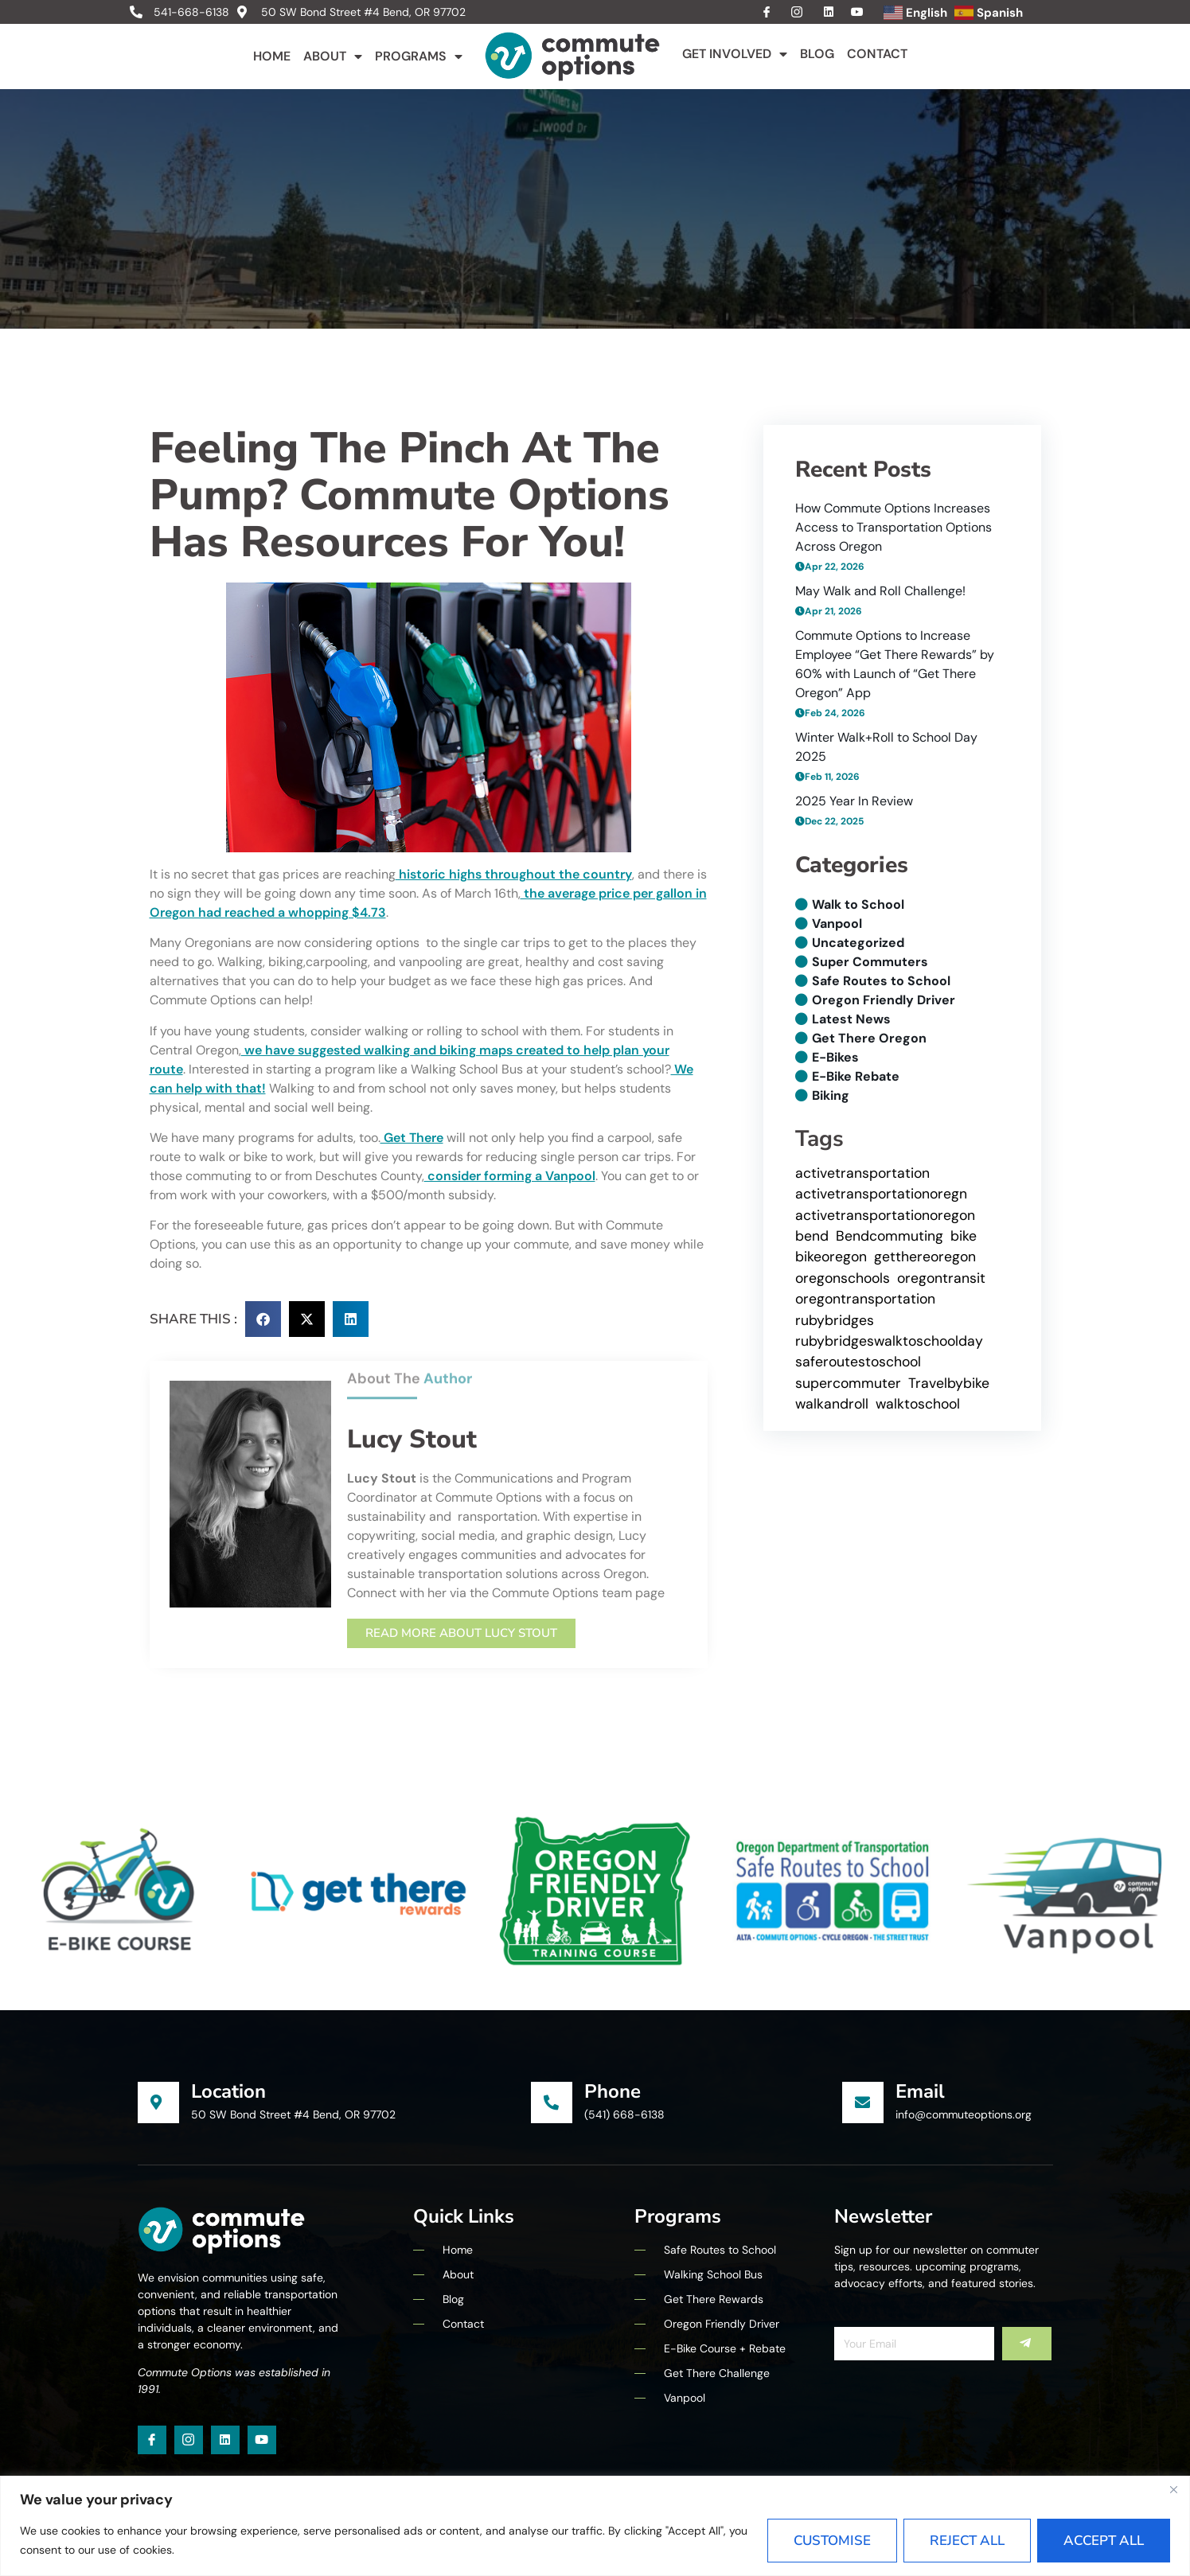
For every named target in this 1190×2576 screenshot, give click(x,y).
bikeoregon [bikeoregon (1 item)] (831, 1256)
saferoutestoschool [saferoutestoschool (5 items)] (858, 1361)
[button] (263, 1319)
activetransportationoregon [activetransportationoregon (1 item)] (885, 1215)
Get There (411, 1137)
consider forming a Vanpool (509, 1175)
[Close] (1173, 2489)
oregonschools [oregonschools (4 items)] (842, 1278)
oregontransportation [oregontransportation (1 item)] (865, 1298)
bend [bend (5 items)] (812, 1236)
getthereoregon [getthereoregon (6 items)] (925, 1256)
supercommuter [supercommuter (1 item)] (848, 1383)
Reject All (967, 2540)
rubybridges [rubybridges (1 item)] (834, 1320)
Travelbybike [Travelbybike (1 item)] (948, 1383)
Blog (817, 53)
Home (272, 56)
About (332, 56)
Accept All (1103, 2540)
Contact (877, 53)
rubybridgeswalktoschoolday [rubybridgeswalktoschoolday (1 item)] (889, 1341)
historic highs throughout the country (514, 874)
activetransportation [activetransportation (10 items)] (862, 1173)
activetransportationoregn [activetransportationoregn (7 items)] (881, 1193)
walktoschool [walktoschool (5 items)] (918, 1404)
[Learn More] (335, 2102)
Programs (418, 56)
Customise (832, 2540)
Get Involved (734, 54)
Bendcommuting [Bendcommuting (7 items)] (889, 1236)
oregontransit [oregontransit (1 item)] (941, 1278)
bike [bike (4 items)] (963, 1236)
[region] (595, 2526)
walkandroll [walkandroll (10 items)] (831, 1404)
